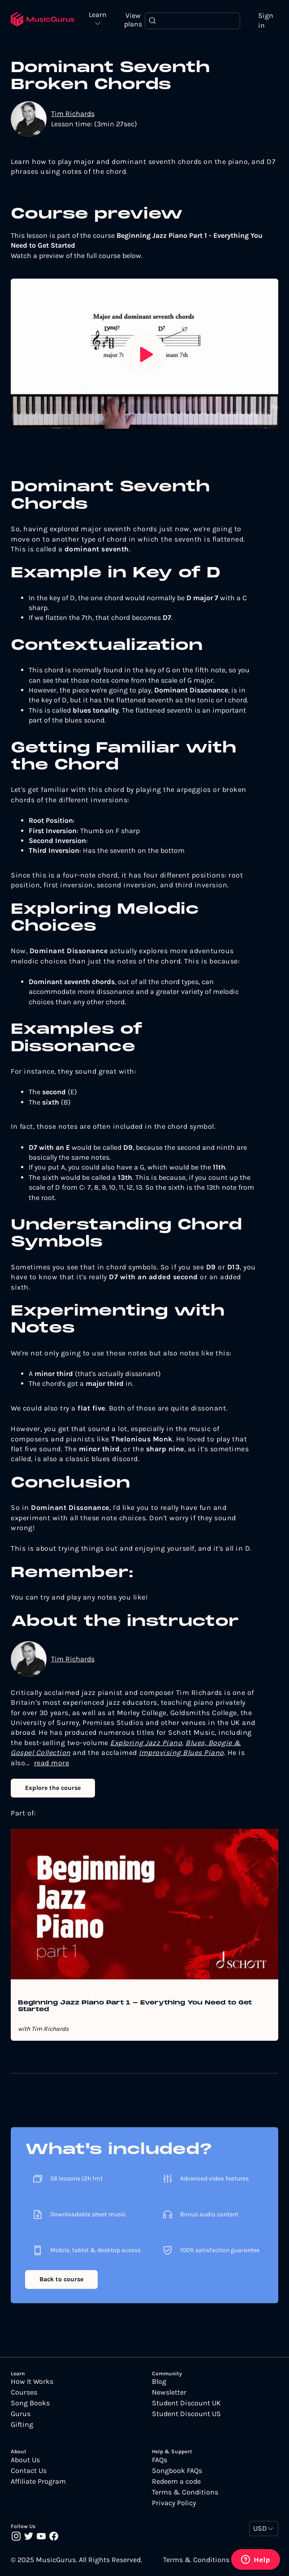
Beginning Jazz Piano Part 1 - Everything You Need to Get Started (135, 2006)
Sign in (265, 20)
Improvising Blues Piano (181, 1752)
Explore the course (53, 1788)
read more (51, 1763)
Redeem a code (176, 2481)
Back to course (61, 2279)
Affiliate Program (38, 2481)
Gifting (22, 2424)
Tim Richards (73, 113)
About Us (25, 2460)
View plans (133, 19)
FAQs (159, 2460)
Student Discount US (186, 2413)
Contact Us (29, 2470)
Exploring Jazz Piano (146, 1742)
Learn (98, 15)
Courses (24, 2392)
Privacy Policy (174, 2503)
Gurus (20, 2413)
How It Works (32, 2381)
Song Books (30, 2403)
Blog (159, 2381)
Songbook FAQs (177, 2470)
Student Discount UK (186, 2403)
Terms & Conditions (185, 2492)
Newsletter (169, 2392)
